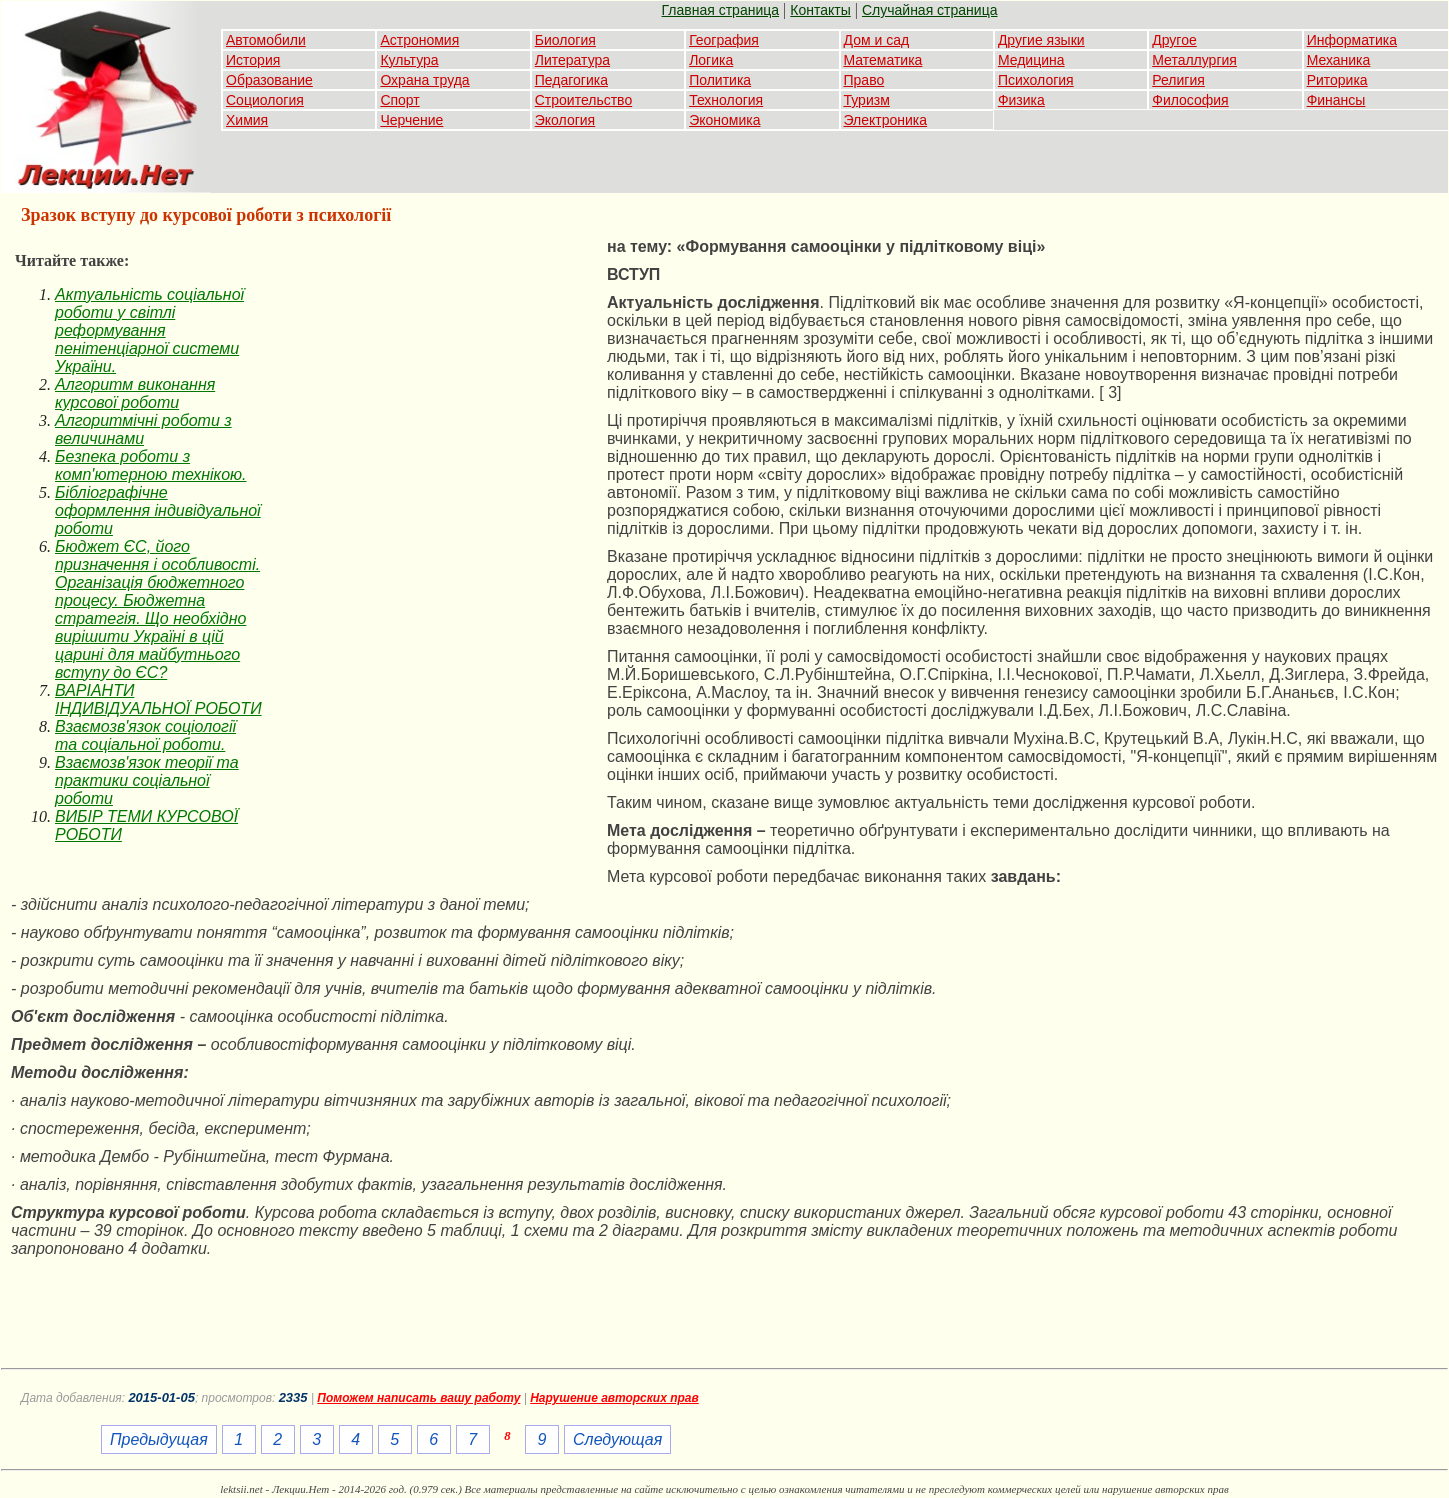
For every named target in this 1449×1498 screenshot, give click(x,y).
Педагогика (571, 80)
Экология (565, 120)
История (253, 60)
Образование (269, 80)
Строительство (583, 100)
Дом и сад (877, 40)
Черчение (411, 120)
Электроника (886, 120)
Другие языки (1041, 40)
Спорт (399, 100)
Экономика (724, 120)
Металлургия (1194, 60)
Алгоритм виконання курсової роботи (135, 393)
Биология (565, 40)
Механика (1339, 60)
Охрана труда (424, 80)
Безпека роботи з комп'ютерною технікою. (151, 465)
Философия (1190, 100)
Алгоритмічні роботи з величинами (143, 429)
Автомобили (266, 40)
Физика (1021, 100)
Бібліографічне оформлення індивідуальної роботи (158, 510)
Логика (711, 60)
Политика (720, 80)
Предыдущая (159, 1439)
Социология (265, 100)
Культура (409, 60)
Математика (883, 60)
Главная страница (721, 10)
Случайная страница (930, 10)
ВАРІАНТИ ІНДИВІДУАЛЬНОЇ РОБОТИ (158, 699)
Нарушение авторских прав (614, 1398)
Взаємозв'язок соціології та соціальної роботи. (145, 735)
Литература (572, 60)
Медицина (1031, 60)
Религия (1178, 80)
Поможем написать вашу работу (418, 1398)
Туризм (867, 100)
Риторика (1337, 80)
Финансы (1336, 100)
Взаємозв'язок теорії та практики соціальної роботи (147, 780)
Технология (726, 100)
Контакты (820, 10)
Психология (1036, 80)
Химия (247, 120)
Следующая (617, 1439)
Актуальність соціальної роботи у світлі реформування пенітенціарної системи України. (149, 330)
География (724, 40)
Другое (1174, 40)
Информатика (1352, 40)
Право (864, 80)
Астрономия (419, 40)
